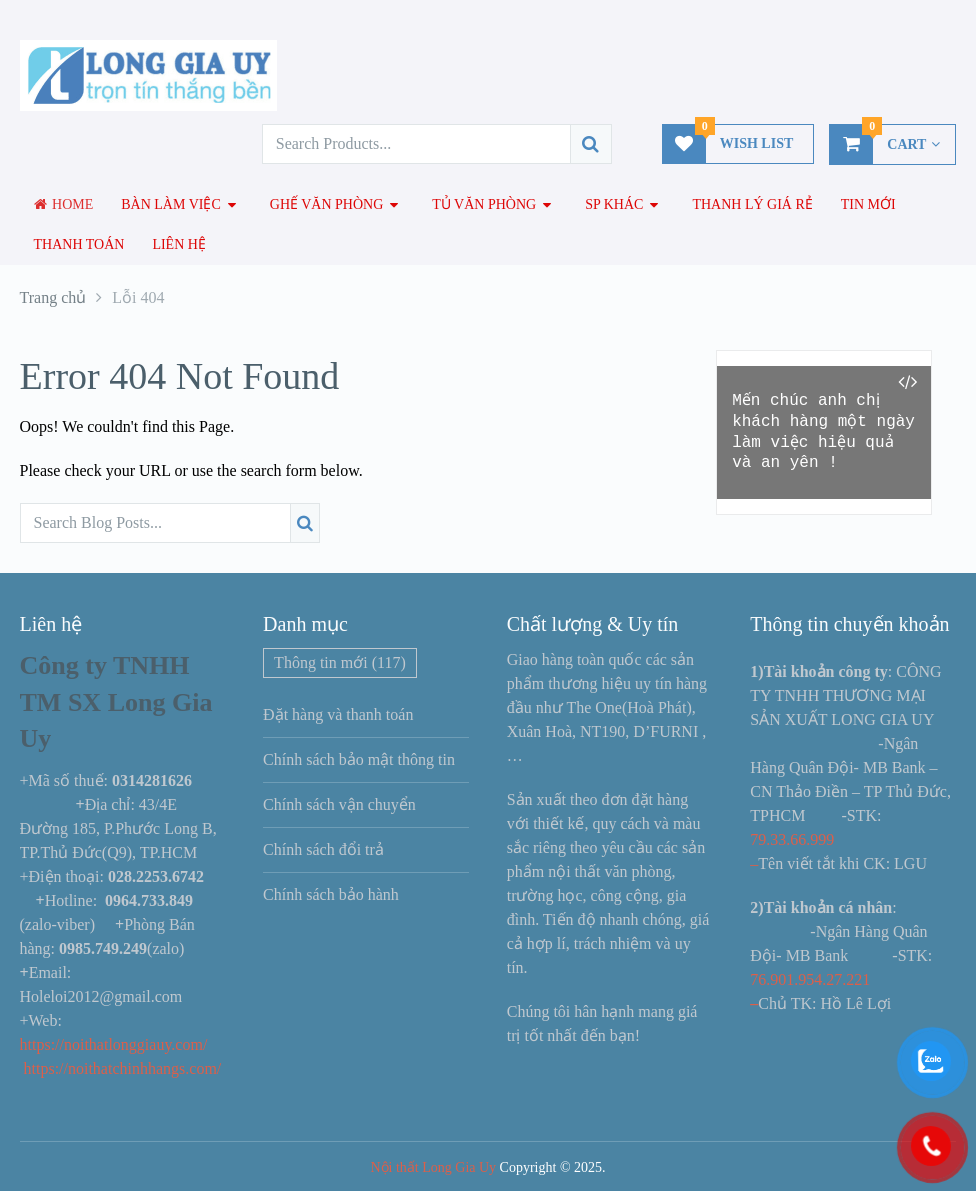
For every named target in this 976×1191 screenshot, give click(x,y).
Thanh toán (79, 244)
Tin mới (868, 204)
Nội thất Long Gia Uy (433, 1167)
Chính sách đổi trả (323, 849)
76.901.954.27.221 (810, 979)
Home (64, 204)
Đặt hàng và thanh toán (338, 714)
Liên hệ (179, 244)
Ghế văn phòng (327, 204)
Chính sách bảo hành (331, 894)
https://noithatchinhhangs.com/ (123, 1068)
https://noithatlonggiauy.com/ (116, 1044)
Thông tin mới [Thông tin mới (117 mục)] (340, 662)
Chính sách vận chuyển (339, 804)
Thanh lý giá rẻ (752, 204)
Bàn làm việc (171, 204)
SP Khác (614, 204)
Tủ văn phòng (484, 204)
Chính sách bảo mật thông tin (359, 759)
